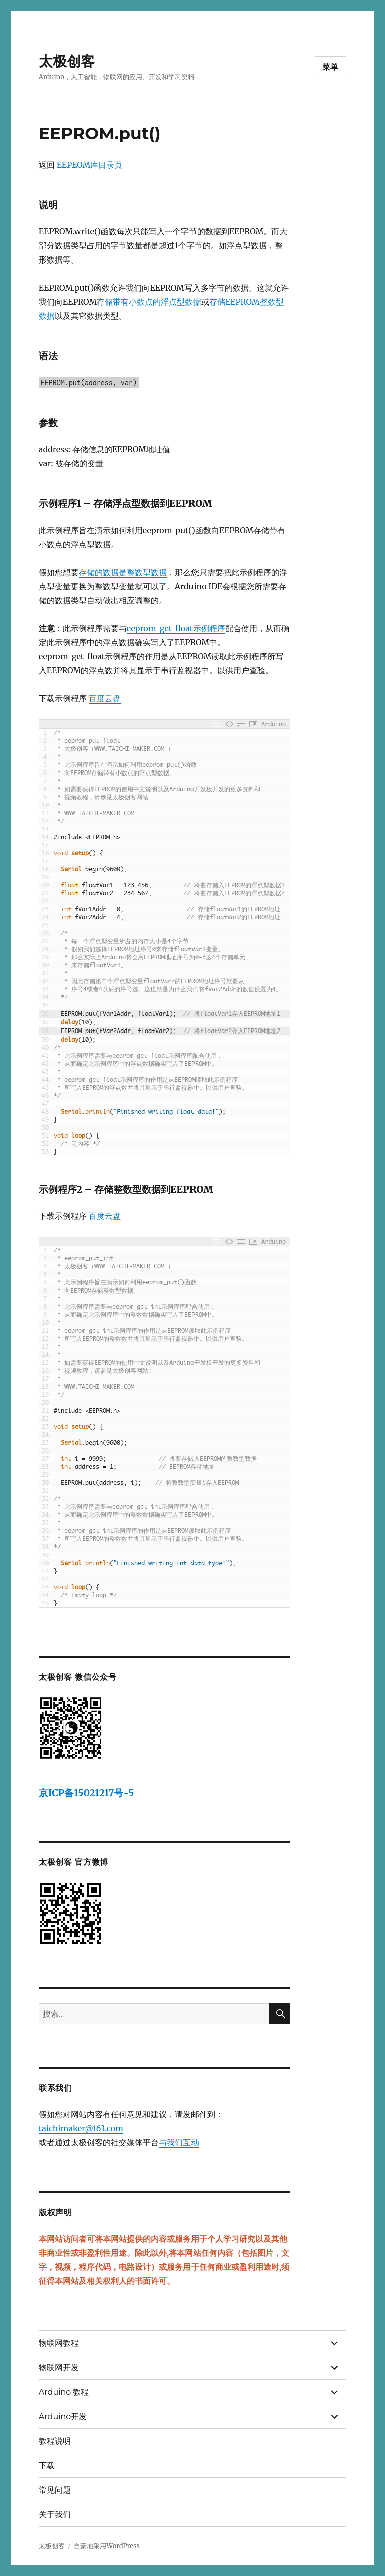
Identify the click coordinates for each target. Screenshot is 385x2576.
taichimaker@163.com (81, 2128)
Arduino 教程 (64, 2392)
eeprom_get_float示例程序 (176, 628)
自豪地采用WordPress (107, 2546)
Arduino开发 (63, 2416)
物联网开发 (59, 2367)
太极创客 (67, 61)
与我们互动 (179, 2142)
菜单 (330, 67)
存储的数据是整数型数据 (123, 572)
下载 (47, 2465)
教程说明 (55, 2441)
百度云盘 (105, 698)
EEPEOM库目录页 (90, 165)
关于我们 (55, 2514)
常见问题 (55, 2490)
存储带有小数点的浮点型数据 (149, 302)
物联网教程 (59, 2343)
